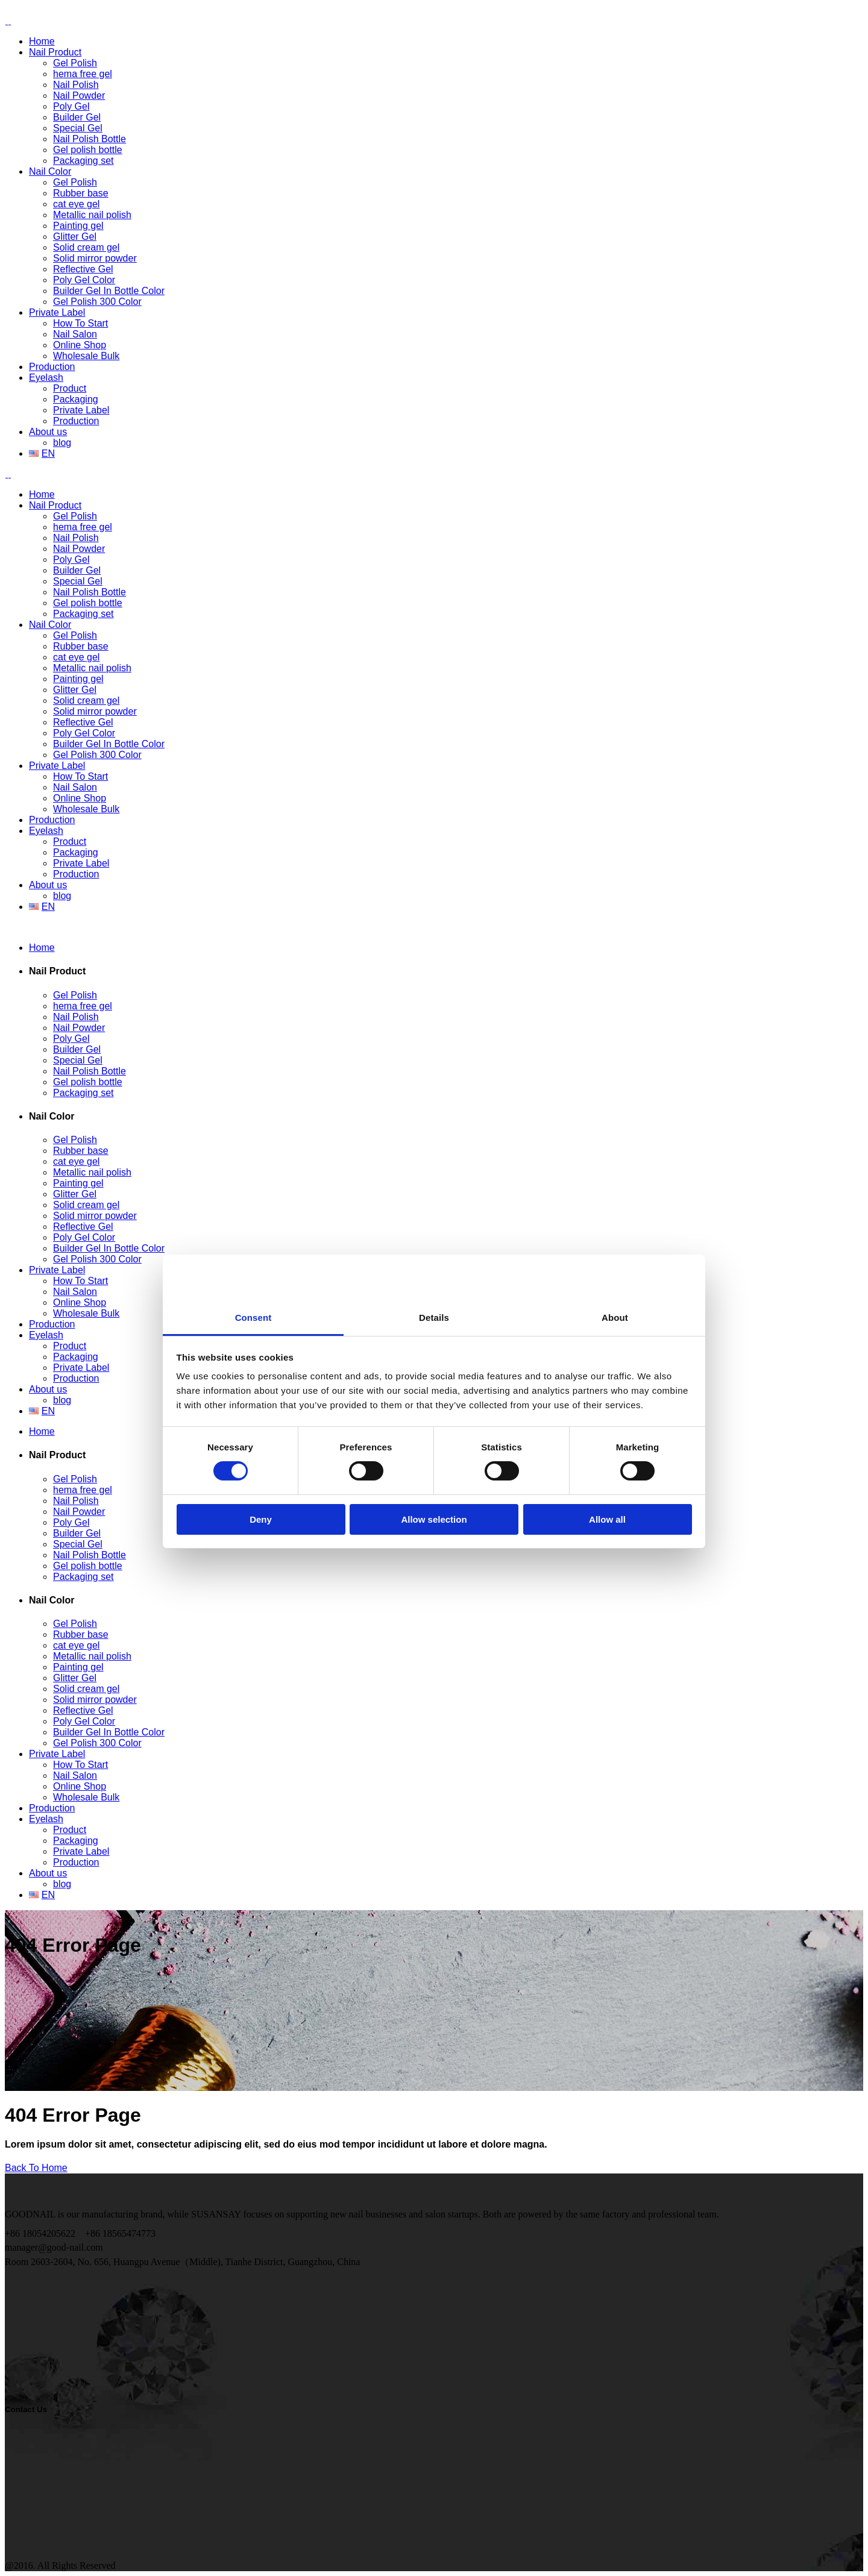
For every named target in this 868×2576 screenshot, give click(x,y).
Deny (261, 1405)
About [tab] (615, 1204)
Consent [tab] (253, 1204)
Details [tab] (434, 1204)
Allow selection (434, 1405)
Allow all (607, 1405)
